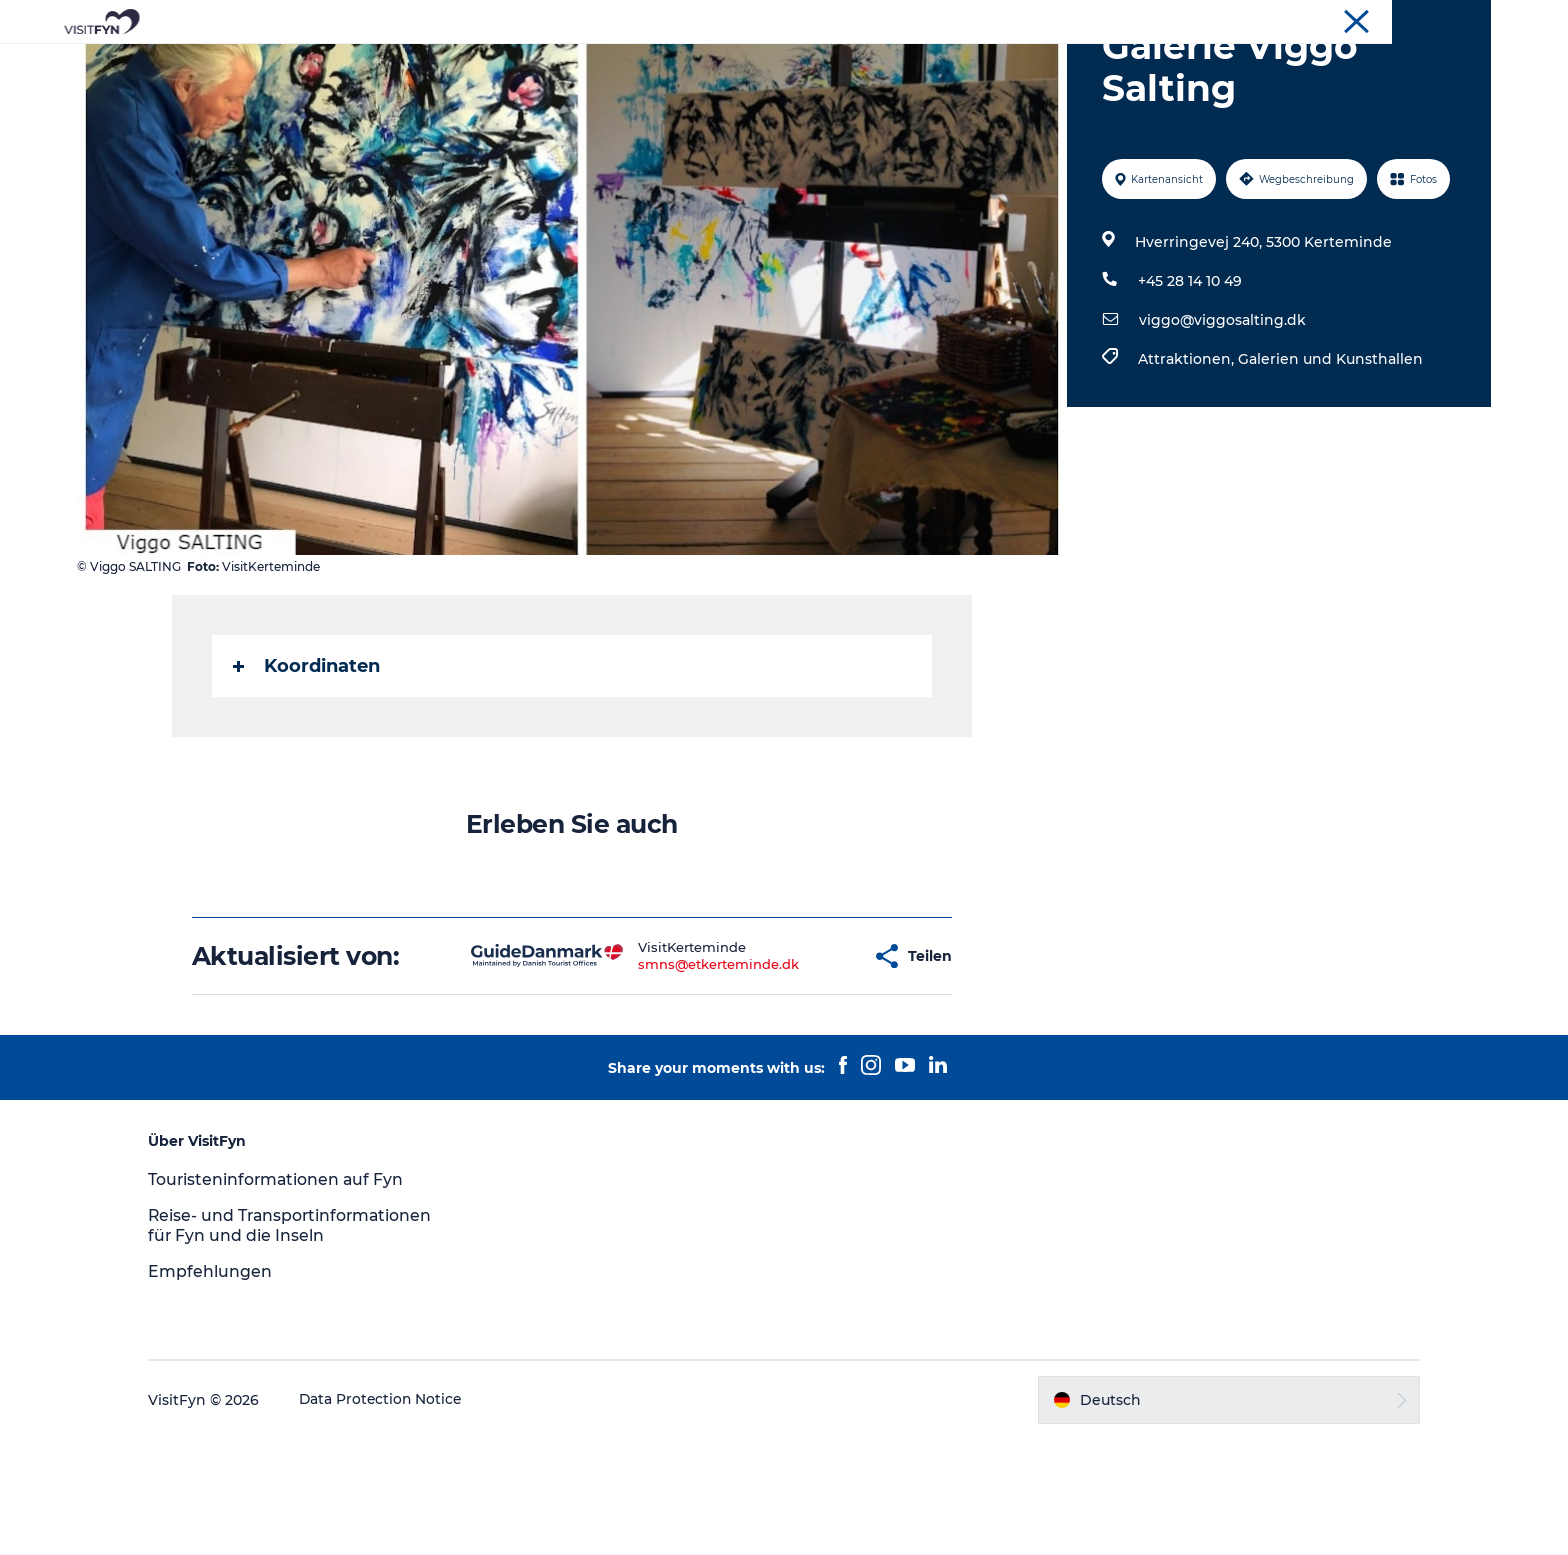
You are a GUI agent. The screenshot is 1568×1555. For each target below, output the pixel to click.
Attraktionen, (1187, 454)
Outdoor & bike (696, 64)
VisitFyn (1465, 19)
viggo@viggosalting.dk (1221, 415)
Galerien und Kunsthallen (1329, 454)
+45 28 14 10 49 (1189, 376)
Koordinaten (307, 761)
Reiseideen (567, 64)
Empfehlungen (226, 1387)
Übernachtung (986, 64)
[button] (805, 1051)
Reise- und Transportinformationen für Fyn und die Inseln (294, 1331)
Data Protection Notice (398, 1516)
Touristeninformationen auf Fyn (293, 1274)
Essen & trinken (842, 64)
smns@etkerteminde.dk (666, 1059)
